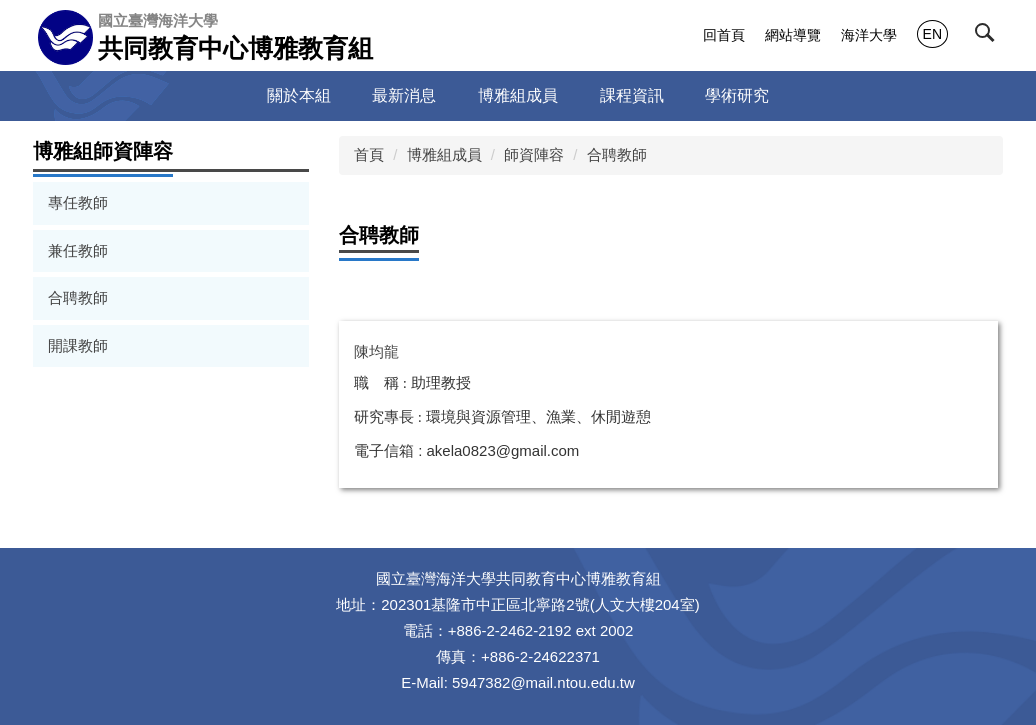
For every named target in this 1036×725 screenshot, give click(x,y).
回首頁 (724, 35)
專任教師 (78, 202)
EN (932, 34)
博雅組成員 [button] (518, 95)
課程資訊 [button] (632, 95)
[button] (989, 37)
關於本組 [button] (299, 95)
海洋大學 (869, 35)
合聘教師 (78, 297)
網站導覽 (793, 35)
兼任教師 (78, 250)
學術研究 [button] (737, 95)
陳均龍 (376, 351)
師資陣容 (534, 154)
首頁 (369, 154)
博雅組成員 (444, 154)
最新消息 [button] (404, 95)
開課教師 (78, 345)
